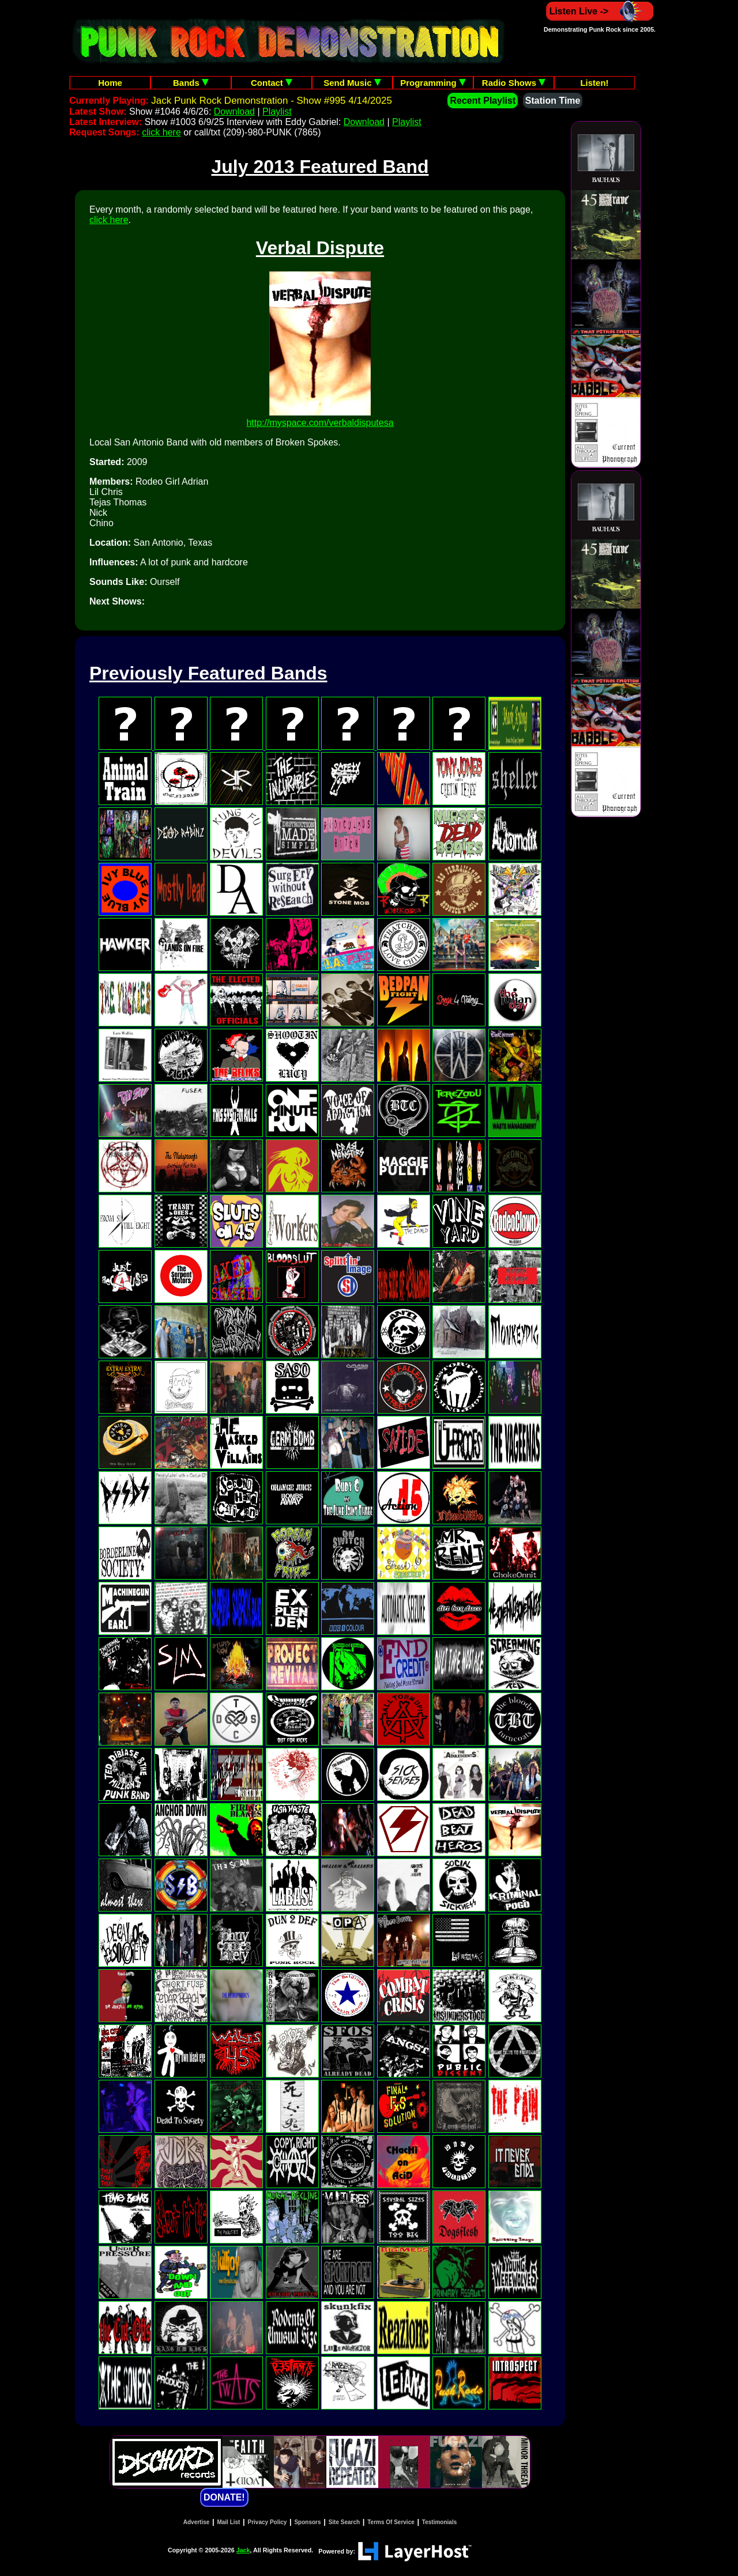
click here (161, 132)
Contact (271, 83)
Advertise (196, 2522)
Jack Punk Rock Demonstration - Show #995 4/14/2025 (271, 100)
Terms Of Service (391, 2522)
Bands (191, 83)
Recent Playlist (482, 100)
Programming (433, 83)
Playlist (277, 111)
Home (110, 83)
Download (234, 111)
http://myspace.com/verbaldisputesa (319, 423)
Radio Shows (513, 83)
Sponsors (307, 2522)
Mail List (228, 2522)
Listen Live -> (599, 11)
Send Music (352, 83)
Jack (243, 2550)
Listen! (594, 83)
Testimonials (439, 2522)
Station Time (553, 100)
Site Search (344, 2522)
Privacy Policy (267, 2522)
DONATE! (224, 2497)
